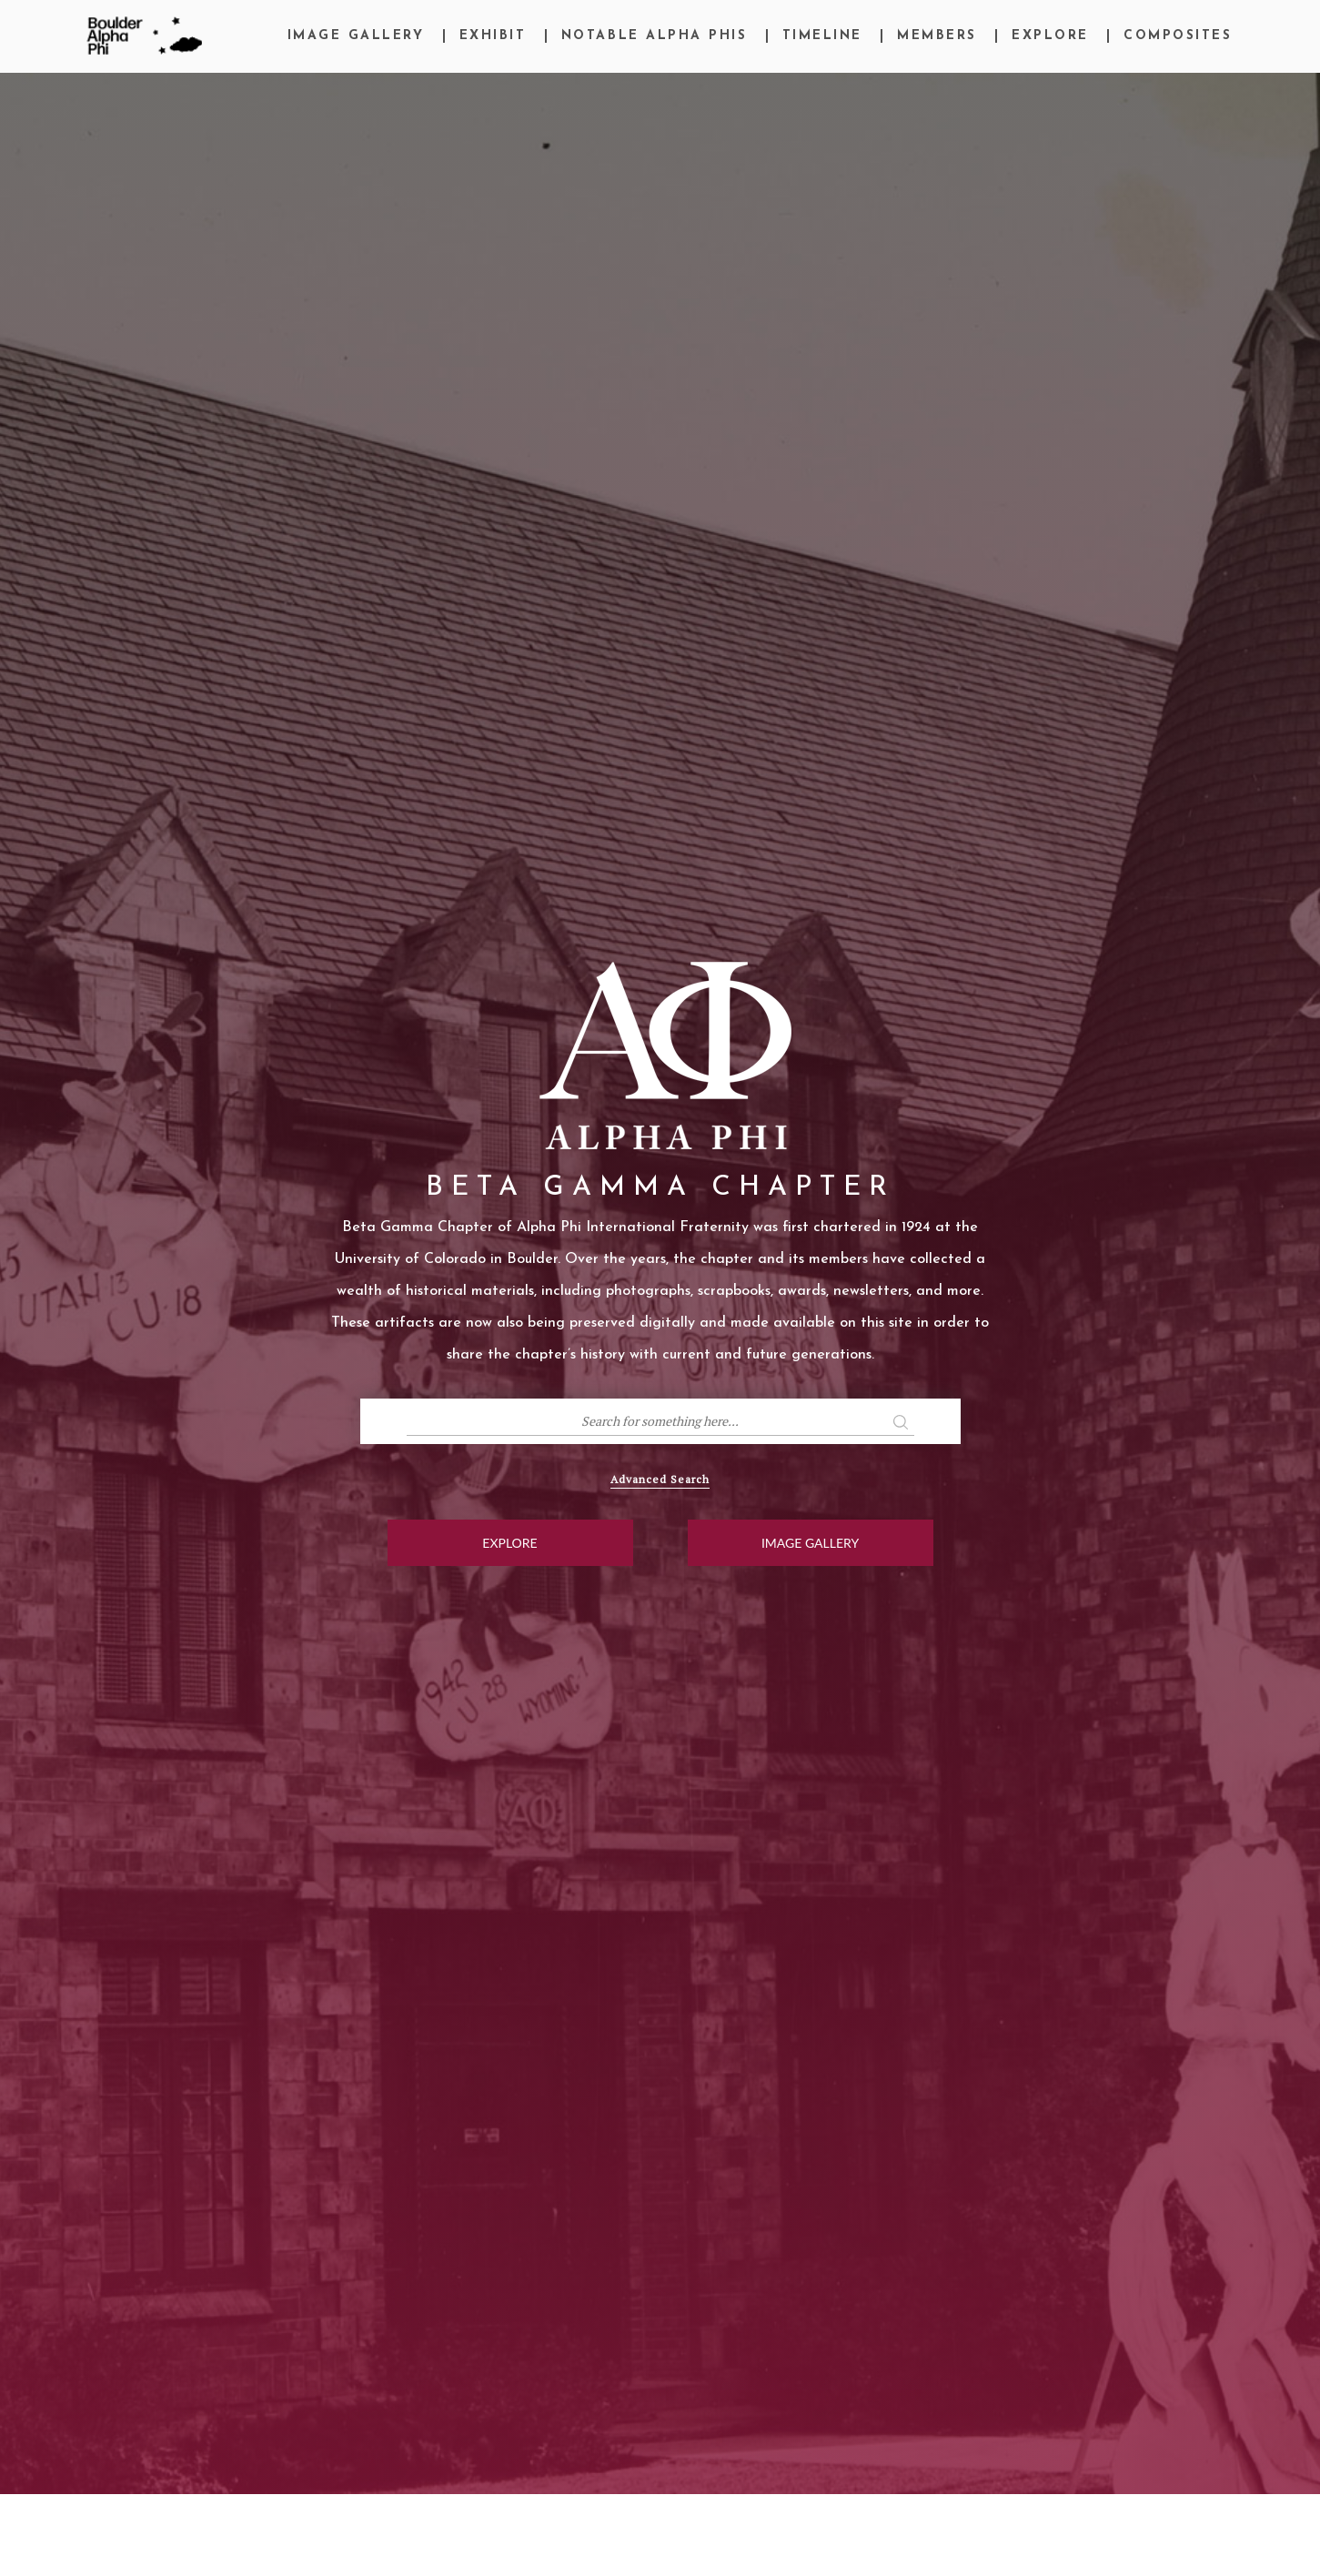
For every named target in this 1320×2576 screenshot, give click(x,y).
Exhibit (493, 36)
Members (937, 36)
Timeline (822, 36)
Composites (1178, 36)
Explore (1050, 36)
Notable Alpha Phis (654, 36)
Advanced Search (660, 1479)
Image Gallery (356, 36)
